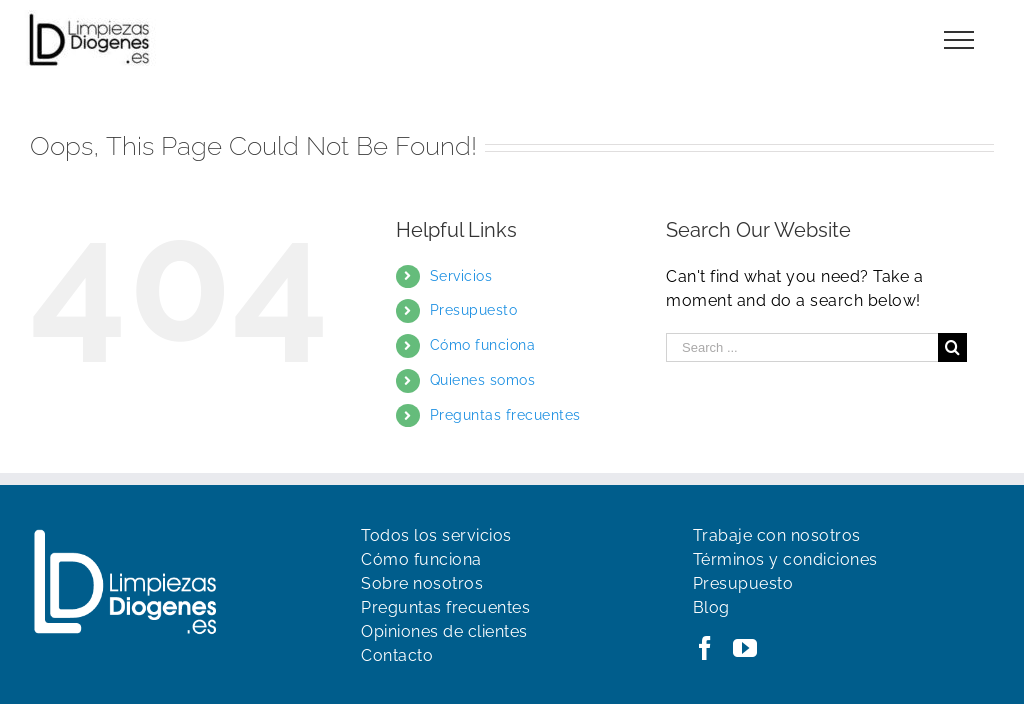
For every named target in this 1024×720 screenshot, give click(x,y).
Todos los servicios (436, 535)
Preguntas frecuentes (505, 415)
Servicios (461, 276)
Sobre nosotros (422, 583)
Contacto (397, 655)
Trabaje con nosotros (777, 535)
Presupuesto (474, 310)
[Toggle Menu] (959, 40)
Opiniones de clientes (444, 631)
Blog (711, 607)
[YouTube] (745, 648)
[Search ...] (802, 347)
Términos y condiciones (785, 559)
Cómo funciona (483, 345)
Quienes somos (483, 380)
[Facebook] (705, 648)
